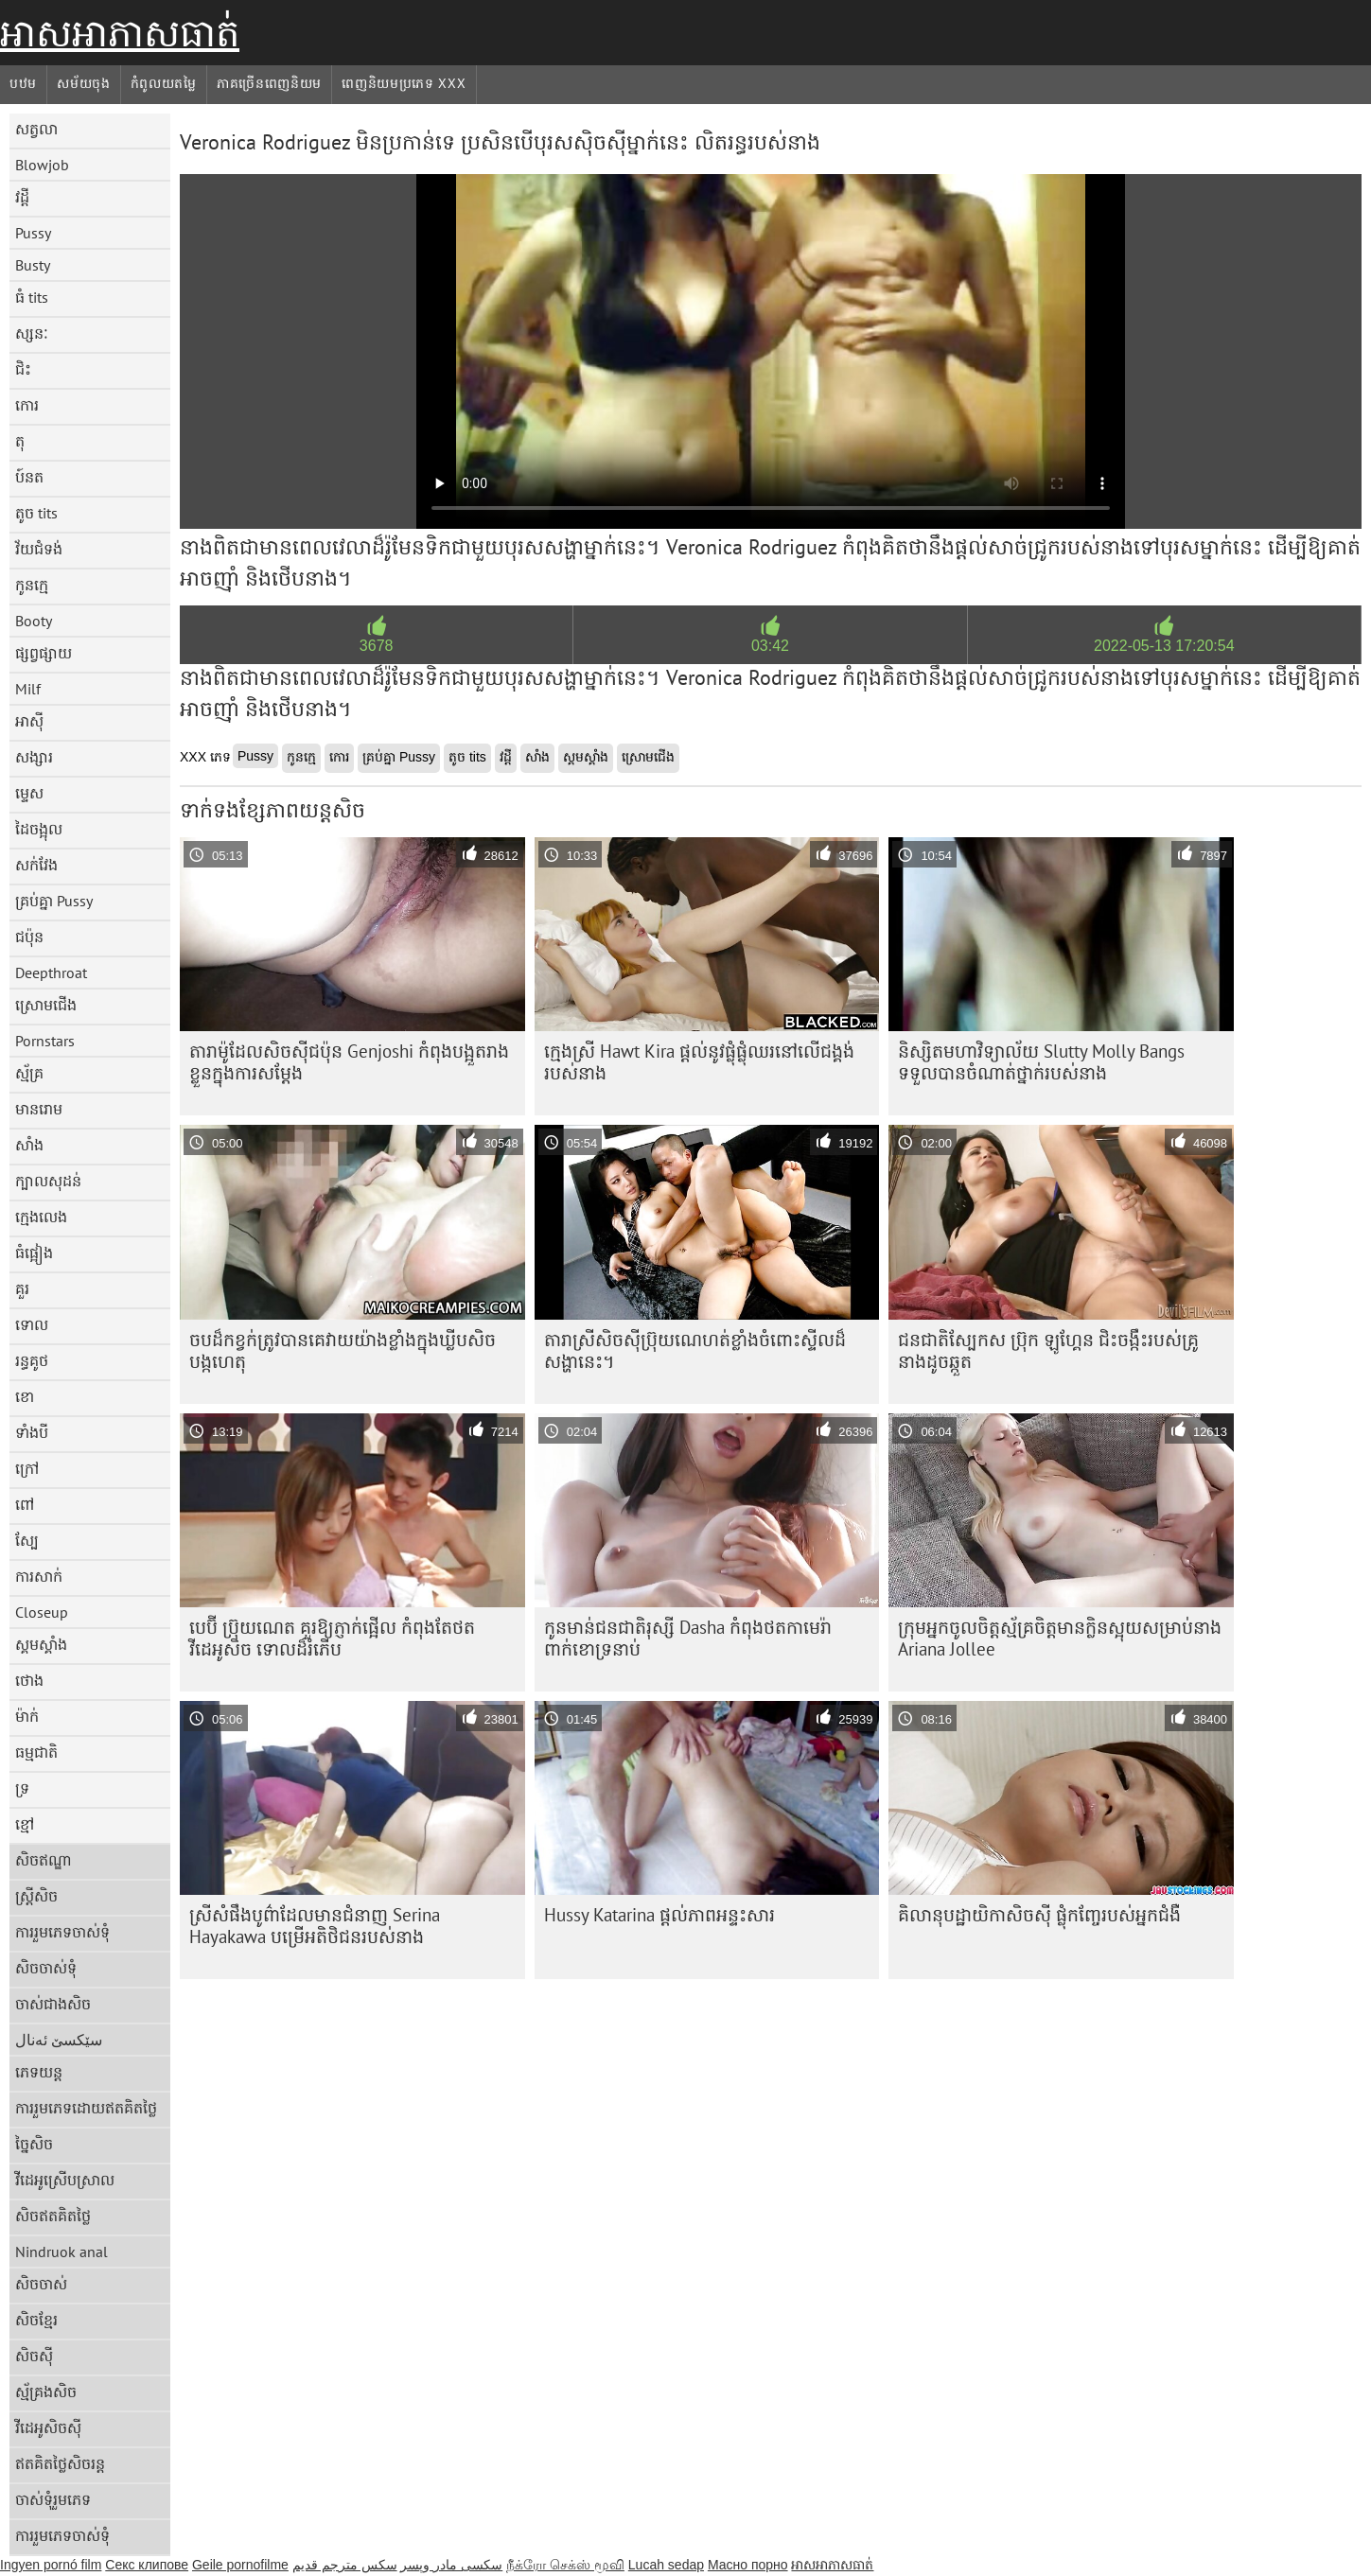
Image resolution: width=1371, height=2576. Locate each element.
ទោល (31, 1324)
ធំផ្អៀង (34, 1252)
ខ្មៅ (24, 1823)
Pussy (33, 232)
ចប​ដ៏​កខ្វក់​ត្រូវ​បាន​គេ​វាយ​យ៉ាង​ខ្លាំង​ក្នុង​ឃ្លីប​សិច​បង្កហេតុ (342, 1350)
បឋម (23, 83)
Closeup (41, 1612)
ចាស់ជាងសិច (53, 2003)
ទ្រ (22, 1788)
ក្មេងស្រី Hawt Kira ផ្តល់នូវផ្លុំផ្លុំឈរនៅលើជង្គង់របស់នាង (699, 1062)
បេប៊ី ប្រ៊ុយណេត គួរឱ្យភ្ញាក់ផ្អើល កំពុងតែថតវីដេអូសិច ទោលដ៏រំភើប (332, 1638)
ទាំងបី (31, 1432)
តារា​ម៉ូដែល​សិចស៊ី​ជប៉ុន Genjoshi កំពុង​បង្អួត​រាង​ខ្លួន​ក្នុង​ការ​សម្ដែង (349, 1062)
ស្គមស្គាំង (41, 1644)
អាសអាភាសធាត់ (119, 33)
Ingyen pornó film (50, 2564)
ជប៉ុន (29, 936)
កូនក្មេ (31, 584)
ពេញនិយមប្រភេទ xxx (404, 83)
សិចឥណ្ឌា (43, 1859)
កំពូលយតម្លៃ (164, 83)
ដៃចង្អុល (38, 828)
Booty (33, 620)
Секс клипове (146, 2564)
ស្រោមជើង (46, 1004)
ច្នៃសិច (34, 2143)
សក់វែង (36, 864)
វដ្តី (22, 196)
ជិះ (23, 368)
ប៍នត (29, 476)
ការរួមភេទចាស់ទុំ (62, 1931)
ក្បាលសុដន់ (48, 1180)
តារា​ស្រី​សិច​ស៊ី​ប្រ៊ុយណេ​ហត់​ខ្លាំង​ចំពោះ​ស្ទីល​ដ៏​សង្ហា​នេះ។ (695, 1350)
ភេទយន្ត (38, 2071)
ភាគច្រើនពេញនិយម (269, 83)
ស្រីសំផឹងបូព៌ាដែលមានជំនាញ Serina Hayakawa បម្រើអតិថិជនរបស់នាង (314, 1925)
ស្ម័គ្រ (29, 1072)
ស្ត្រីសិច (36, 1895)
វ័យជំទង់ (38, 548)
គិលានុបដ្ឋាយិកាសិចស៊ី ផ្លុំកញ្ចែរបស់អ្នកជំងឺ (1039, 1914)
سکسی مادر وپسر (451, 2564)
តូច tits (36, 512)
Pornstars (45, 1040)
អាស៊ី (29, 720)
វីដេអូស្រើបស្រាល (64, 2179)
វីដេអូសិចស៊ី (48, 2427)
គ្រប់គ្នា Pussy (54, 900)
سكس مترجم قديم (344, 2564)
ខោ (24, 1396)
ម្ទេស (29, 792)
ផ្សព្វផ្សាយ (43, 652)
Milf (28, 688)
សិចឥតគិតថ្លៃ (53, 2215)
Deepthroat (51, 972)
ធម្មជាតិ (36, 1752)
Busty (32, 264)
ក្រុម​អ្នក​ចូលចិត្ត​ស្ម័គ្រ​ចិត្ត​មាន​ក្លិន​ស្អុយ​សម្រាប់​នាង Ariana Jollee (1060, 1638)
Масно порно (748, 2564)
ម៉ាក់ (27, 1716)
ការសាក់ (38, 1576)
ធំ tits (31, 297)
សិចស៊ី (34, 2355)
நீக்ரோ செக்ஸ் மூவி (565, 2564)
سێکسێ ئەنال (58, 2039)
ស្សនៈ (31, 333)
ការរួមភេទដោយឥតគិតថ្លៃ (86, 2107)
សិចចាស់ (41, 2283)
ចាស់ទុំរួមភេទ (53, 2499)
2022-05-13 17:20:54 (1164, 646)
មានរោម (38, 1108)
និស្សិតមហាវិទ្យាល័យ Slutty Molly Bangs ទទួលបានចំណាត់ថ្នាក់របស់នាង (1041, 1062)
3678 (377, 646)
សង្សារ (34, 756)
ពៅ (24, 1504)
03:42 (770, 646)
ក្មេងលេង (41, 1216)
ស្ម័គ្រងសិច (46, 2391)
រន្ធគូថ (31, 1360)
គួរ (22, 1288)
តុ (20, 440)
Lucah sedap (666, 2564)
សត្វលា (36, 128)
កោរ (27, 404)
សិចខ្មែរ (36, 2319)
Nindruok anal (61, 2251)
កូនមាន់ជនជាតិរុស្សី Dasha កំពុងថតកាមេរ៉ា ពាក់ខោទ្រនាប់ (688, 1638)
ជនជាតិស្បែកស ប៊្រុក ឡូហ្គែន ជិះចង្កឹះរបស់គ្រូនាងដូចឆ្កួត (1048, 1350)
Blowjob (42, 164)
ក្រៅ (27, 1468)
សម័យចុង (84, 83)
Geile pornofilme (240, 2564)
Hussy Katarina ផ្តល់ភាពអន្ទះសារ (659, 1914)
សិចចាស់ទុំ (46, 1967)
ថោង (29, 1680)
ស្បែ (27, 1540)
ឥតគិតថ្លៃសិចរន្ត (60, 2463)
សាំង (29, 1144)
